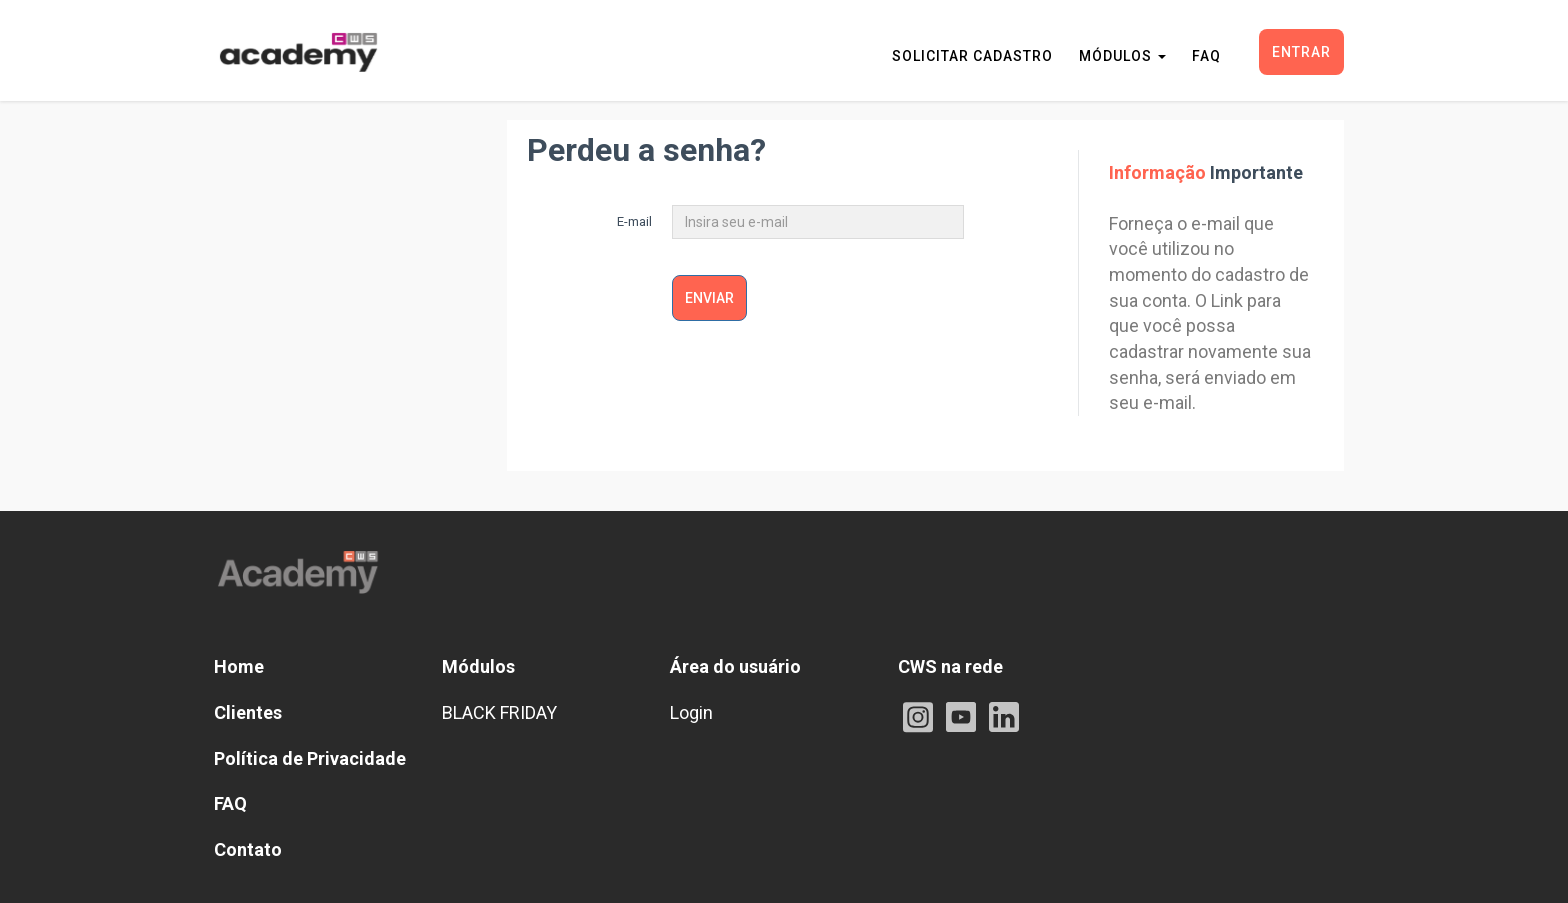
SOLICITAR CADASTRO (972, 56)
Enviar (709, 298)
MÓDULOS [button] (1122, 56)
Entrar (1301, 52)
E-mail (634, 221)
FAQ (1206, 56)
